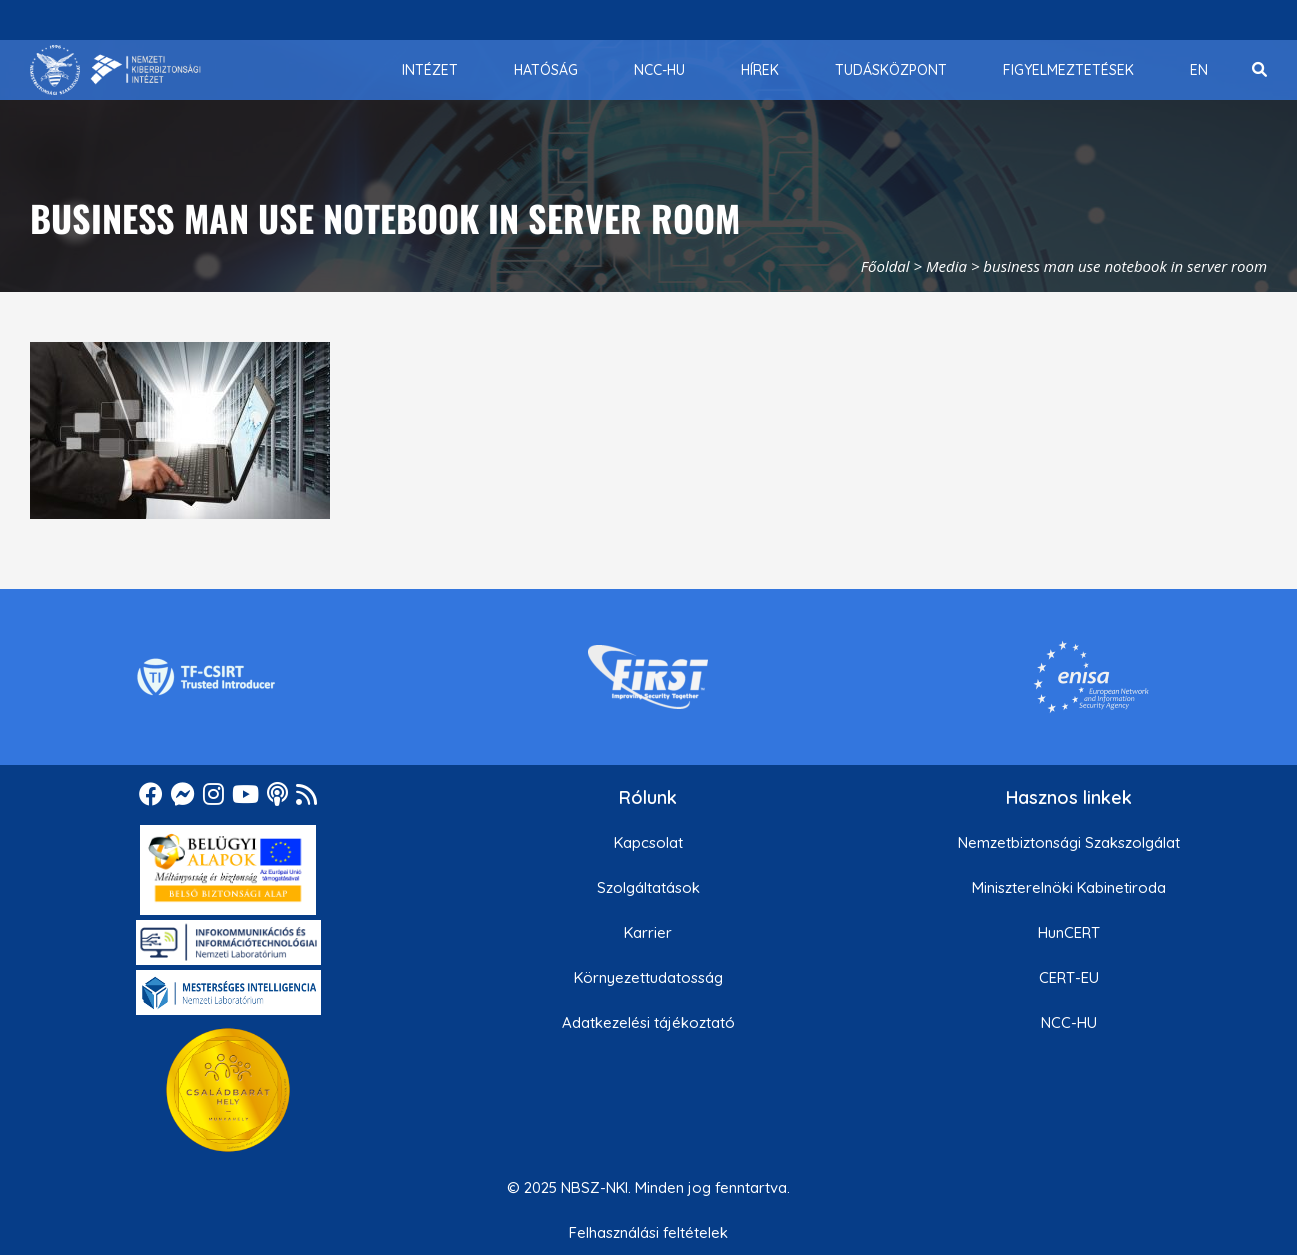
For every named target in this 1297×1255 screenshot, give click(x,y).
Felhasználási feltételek (648, 1232)
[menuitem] (430, 70)
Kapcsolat (648, 842)
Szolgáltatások (648, 887)
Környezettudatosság (648, 977)
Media (946, 266)
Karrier (648, 932)
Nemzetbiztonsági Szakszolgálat (1069, 842)
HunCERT (1069, 932)
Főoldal (885, 266)
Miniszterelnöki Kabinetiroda (1069, 887)
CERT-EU (1069, 977)
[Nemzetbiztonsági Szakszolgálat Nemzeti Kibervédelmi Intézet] (115, 70)
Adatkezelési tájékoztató (648, 1022)
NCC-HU (1069, 1022)
